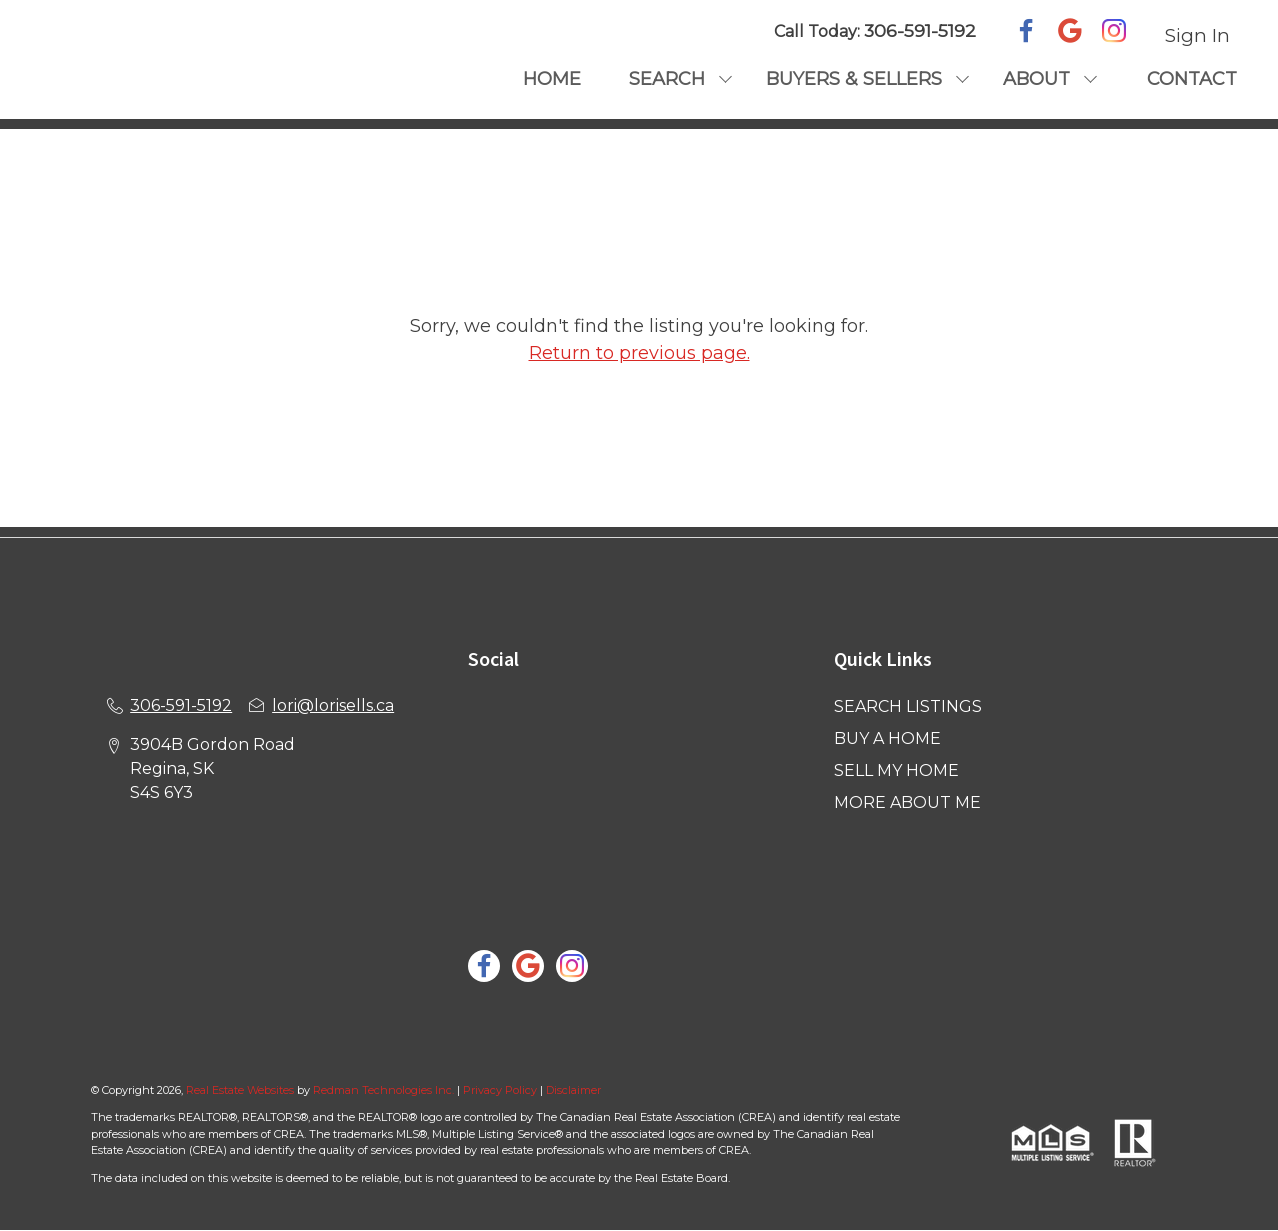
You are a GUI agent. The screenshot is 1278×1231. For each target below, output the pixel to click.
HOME (552, 79)
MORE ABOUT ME (907, 802)
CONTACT (1192, 79)
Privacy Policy (500, 1090)
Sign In (1197, 35)
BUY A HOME (887, 738)
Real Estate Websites (241, 1090)
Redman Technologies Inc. (385, 1090)
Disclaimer (573, 1090)
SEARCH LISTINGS (908, 706)
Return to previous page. (639, 353)
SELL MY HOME (896, 770)
